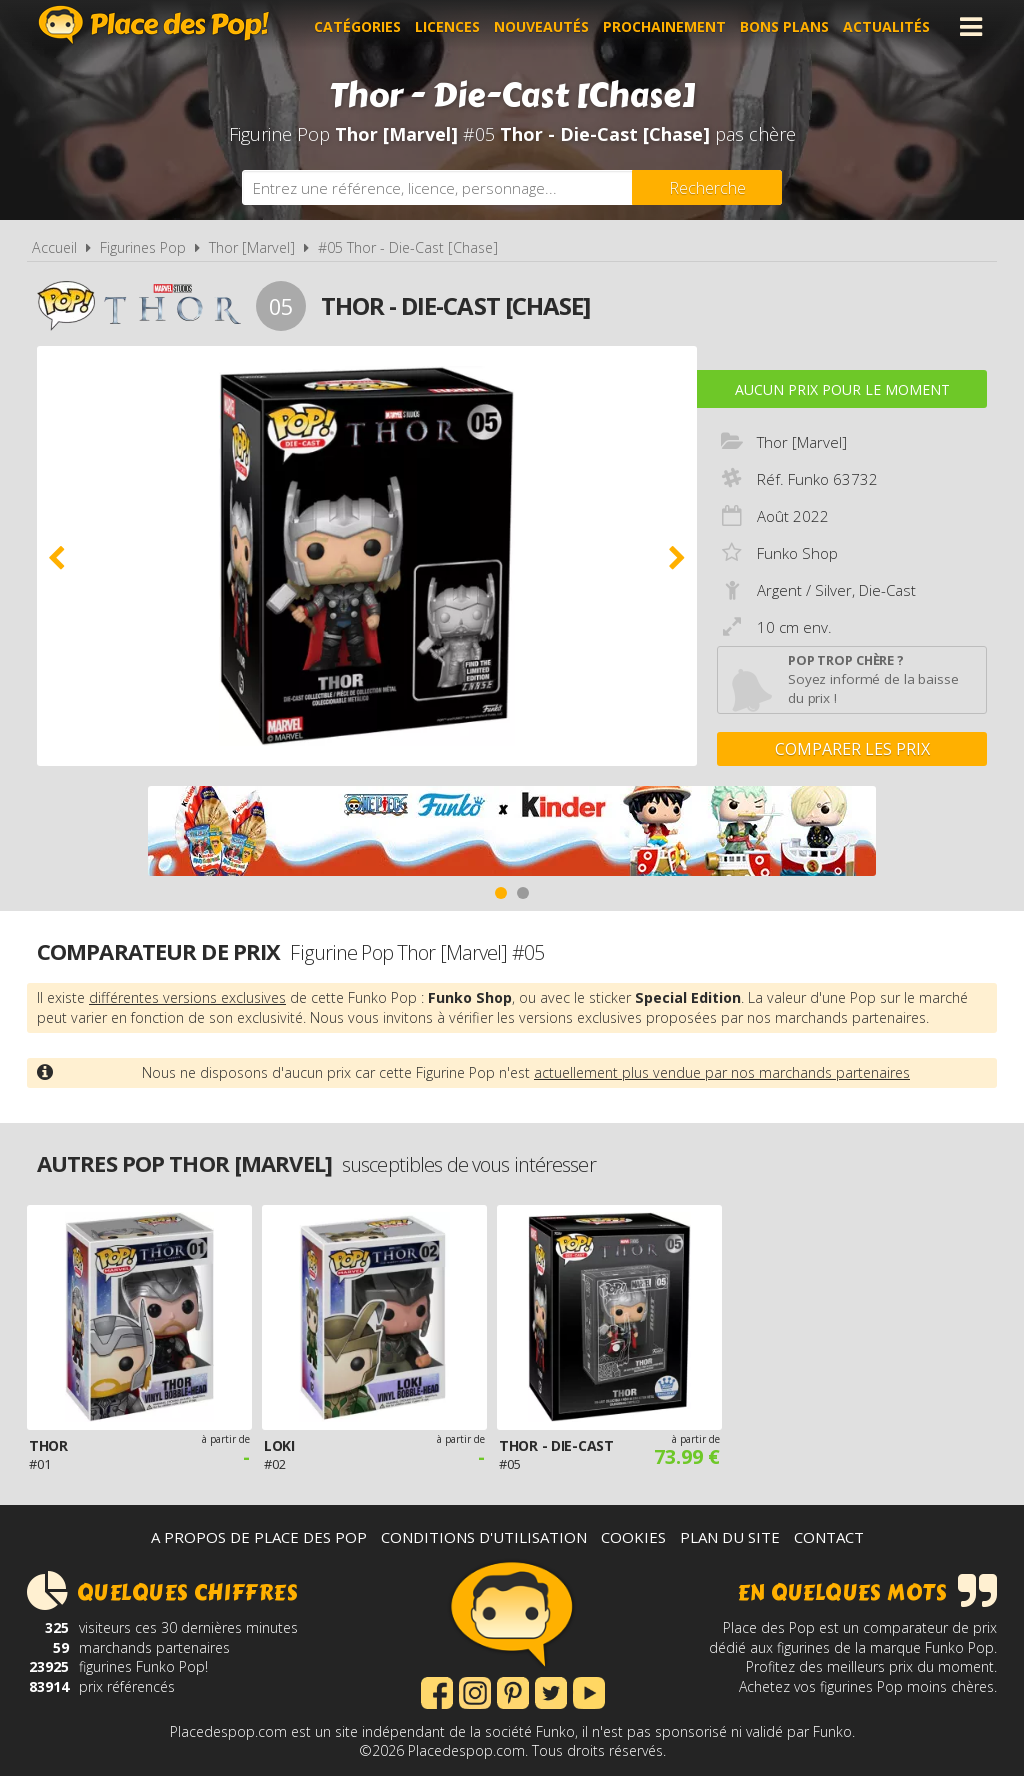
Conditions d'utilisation (484, 1537)
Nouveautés (541, 26)
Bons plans (784, 26)
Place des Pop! (154, 24)
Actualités (886, 26)
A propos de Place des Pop (259, 1537)
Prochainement (664, 26)
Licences (447, 26)
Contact (829, 1537)
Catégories (357, 26)
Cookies (633, 1537)
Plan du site (730, 1537)
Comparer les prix (852, 749)
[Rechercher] (707, 187)
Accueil (54, 247)
